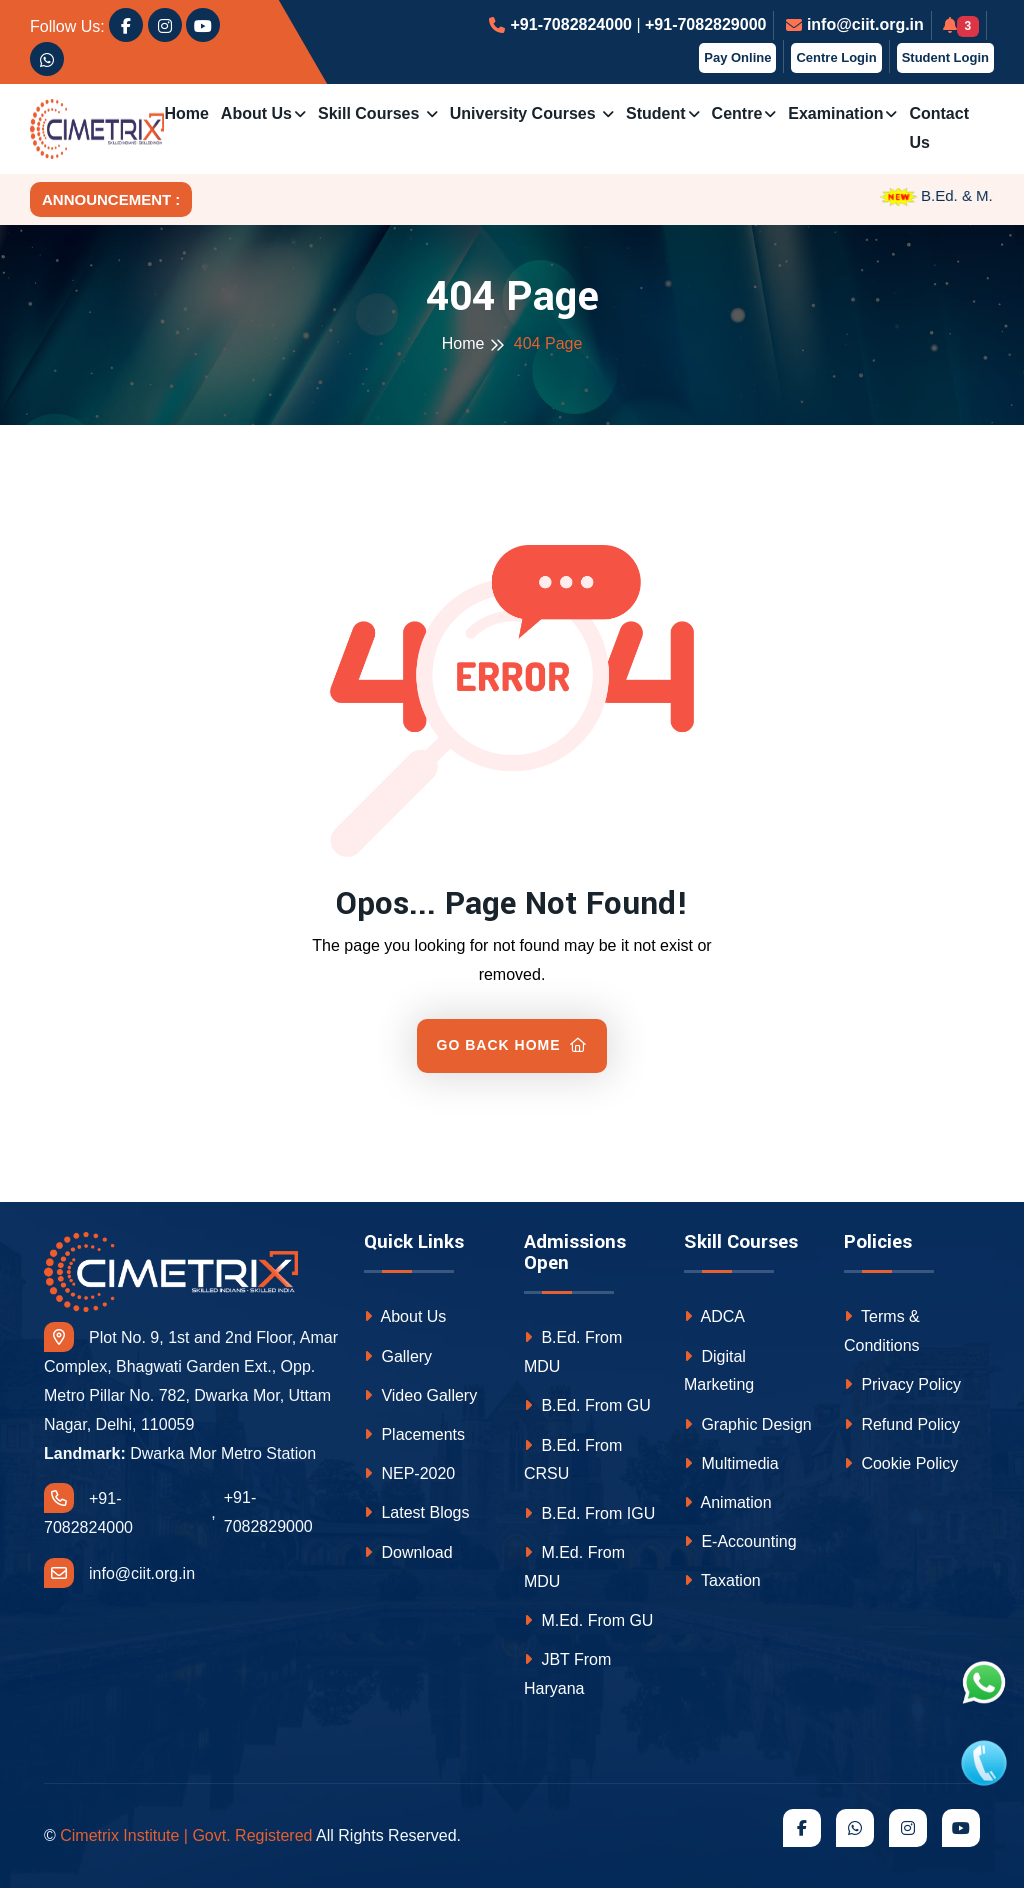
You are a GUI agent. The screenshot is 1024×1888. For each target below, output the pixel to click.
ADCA (714, 1316)
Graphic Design (748, 1424)
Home (186, 113)
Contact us (939, 128)
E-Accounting (740, 1541)
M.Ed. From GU (588, 1620)
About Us (256, 113)
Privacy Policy (902, 1384)
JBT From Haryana (567, 1674)
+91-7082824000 (570, 24)
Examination (835, 113)
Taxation (722, 1580)
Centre (737, 113)
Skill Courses (371, 113)
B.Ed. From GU (587, 1405)
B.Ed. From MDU (573, 1352)
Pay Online (737, 57)
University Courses (525, 113)
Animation (728, 1502)
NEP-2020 (409, 1473)
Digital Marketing (719, 1371)
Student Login (945, 57)
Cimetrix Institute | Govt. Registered (186, 1835)
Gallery (398, 1356)
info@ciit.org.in (865, 24)
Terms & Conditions (882, 1331)
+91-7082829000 (705, 24)
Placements (414, 1434)
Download (408, 1552)
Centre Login (836, 57)
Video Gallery (420, 1395)
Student (656, 113)
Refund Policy (902, 1424)
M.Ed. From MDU (574, 1567)
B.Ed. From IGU (589, 1513)
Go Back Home (512, 1045)
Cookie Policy (901, 1463)
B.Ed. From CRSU (573, 1460)
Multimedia (731, 1463)
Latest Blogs (417, 1512)
